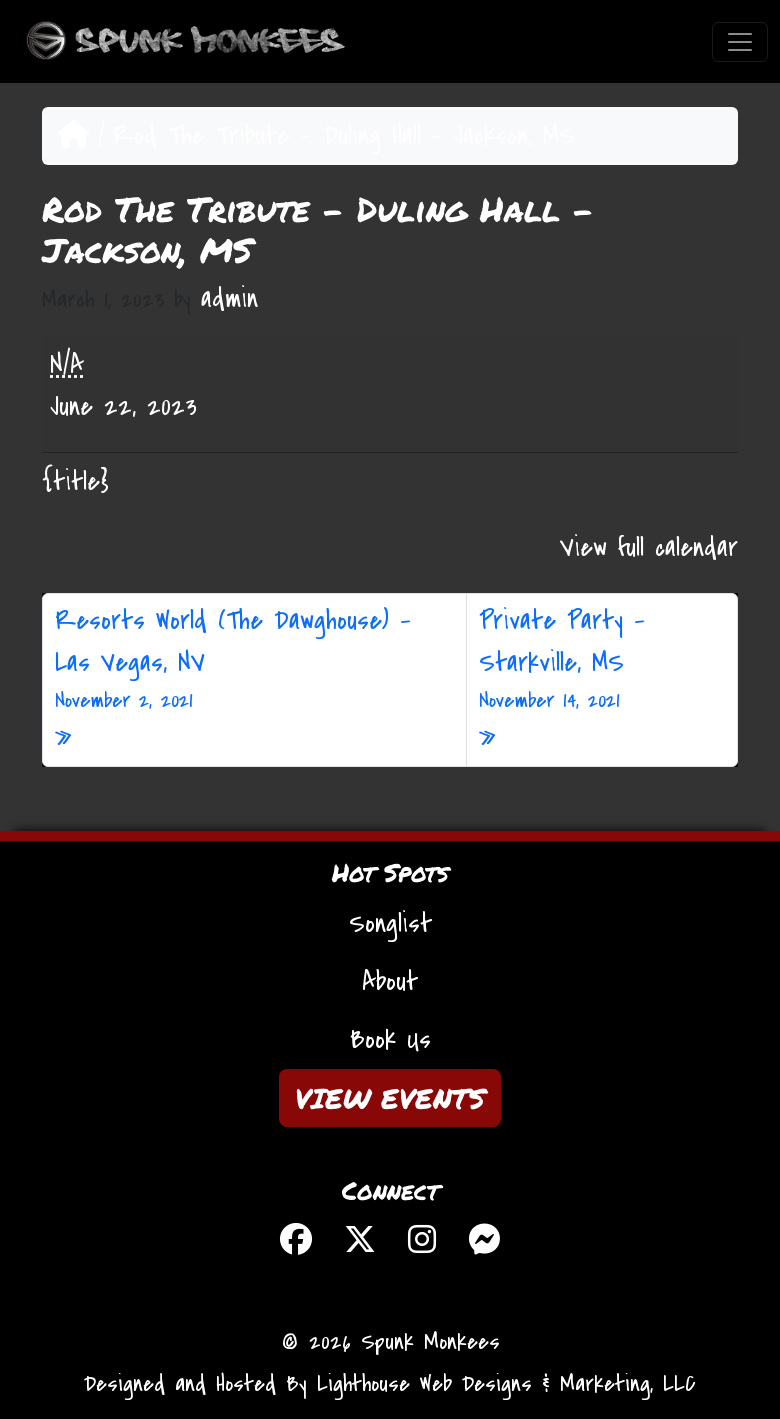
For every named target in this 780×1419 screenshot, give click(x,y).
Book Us (390, 1040)
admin (229, 299)
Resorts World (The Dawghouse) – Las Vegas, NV (254, 660)
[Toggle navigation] (740, 42)
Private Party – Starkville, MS (602, 660)
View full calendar (649, 548)
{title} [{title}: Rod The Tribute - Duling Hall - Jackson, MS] (75, 482)
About (390, 982)
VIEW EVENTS (390, 1098)
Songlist (390, 924)
